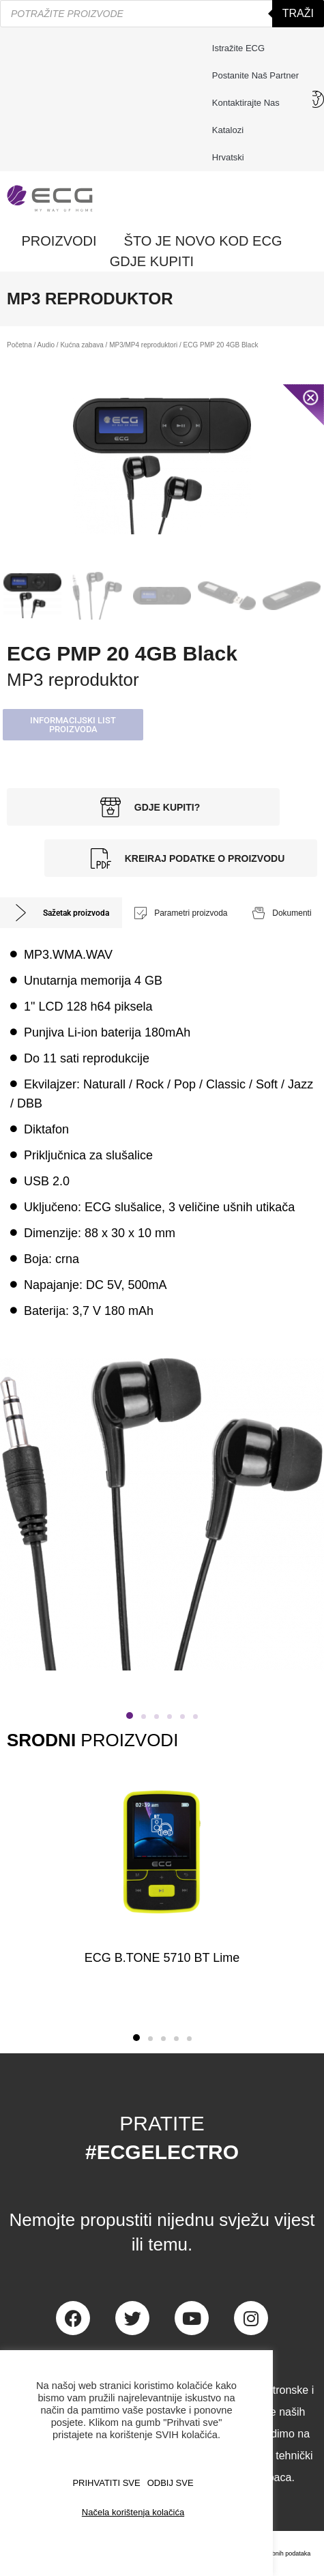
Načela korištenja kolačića (133, 2512)
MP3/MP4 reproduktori (143, 345)
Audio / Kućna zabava (71, 345)
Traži (298, 13)
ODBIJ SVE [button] (170, 2483)
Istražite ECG (238, 48)
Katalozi (228, 130)
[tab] (61, 912)
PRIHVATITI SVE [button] (106, 2483)
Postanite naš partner (255, 75)
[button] (73, 724)
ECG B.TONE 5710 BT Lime (162, 1958)
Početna (19, 345)
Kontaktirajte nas (249, 103)
